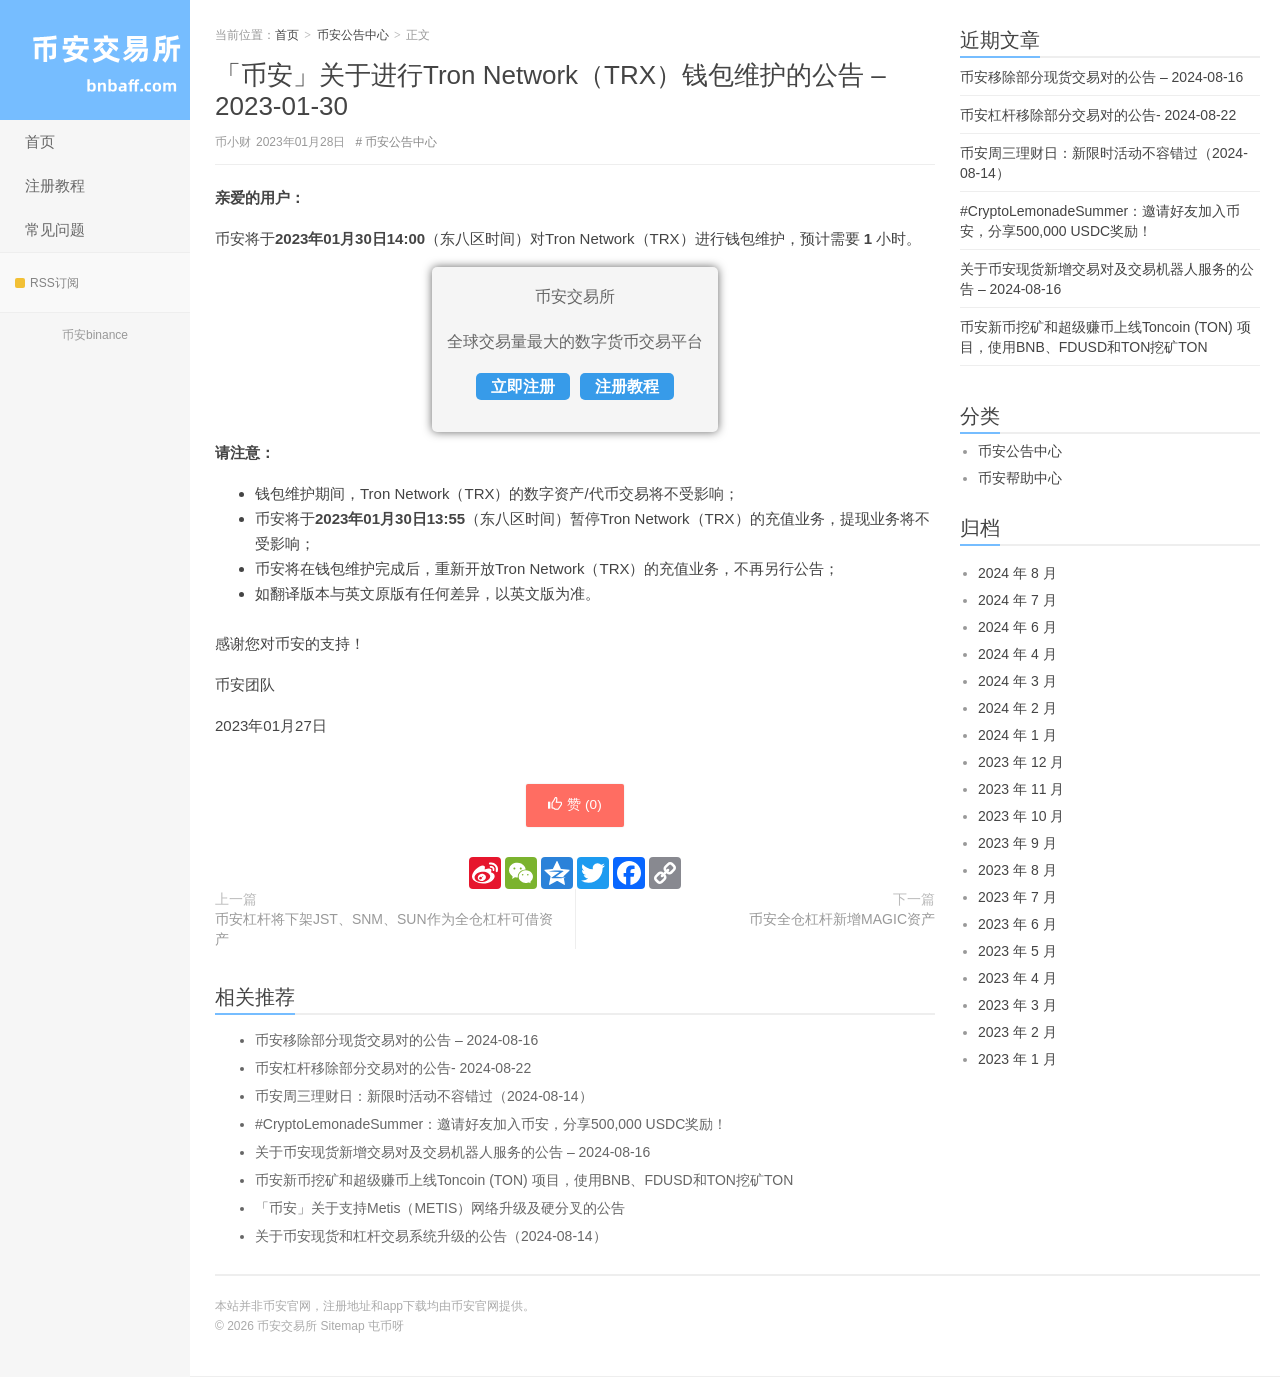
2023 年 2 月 (1017, 1032)
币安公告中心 (353, 35)
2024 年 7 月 (1017, 600)
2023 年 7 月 (1017, 897)
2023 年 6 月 (1017, 924)
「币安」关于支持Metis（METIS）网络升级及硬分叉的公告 (440, 1209)
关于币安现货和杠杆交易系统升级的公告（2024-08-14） (431, 1237)
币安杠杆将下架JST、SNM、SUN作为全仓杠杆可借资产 (384, 930)
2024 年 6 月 (1017, 627)
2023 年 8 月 (1017, 870)
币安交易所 (95, 60)
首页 (40, 141)
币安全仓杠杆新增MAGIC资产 (842, 920)
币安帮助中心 (1020, 478)
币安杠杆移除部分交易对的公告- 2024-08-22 (393, 1069)
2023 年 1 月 (1017, 1059)
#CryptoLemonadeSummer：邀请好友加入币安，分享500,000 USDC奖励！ (491, 1125)
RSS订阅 (47, 283)
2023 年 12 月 (1021, 762)
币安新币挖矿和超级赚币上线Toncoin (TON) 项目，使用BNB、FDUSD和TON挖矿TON (524, 1181)
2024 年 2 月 (1017, 708)
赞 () (575, 806)
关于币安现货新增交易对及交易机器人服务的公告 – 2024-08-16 (452, 1153)
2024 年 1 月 (1017, 735)
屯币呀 (386, 1327)
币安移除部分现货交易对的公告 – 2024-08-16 (396, 1041)
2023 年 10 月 (1021, 816)
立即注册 (523, 386)
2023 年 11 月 (1021, 789)
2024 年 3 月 (1017, 681)
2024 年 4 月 (1017, 654)
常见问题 (55, 229)
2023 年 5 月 (1017, 951)
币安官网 (475, 1307)
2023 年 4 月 (1017, 978)
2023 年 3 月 (1017, 1005)
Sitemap (343, 1327)
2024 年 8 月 (1017, 573)
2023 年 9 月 (1017, 843)
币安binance (95, 335)
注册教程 (55, 185)
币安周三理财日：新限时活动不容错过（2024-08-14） (424, 1097)
